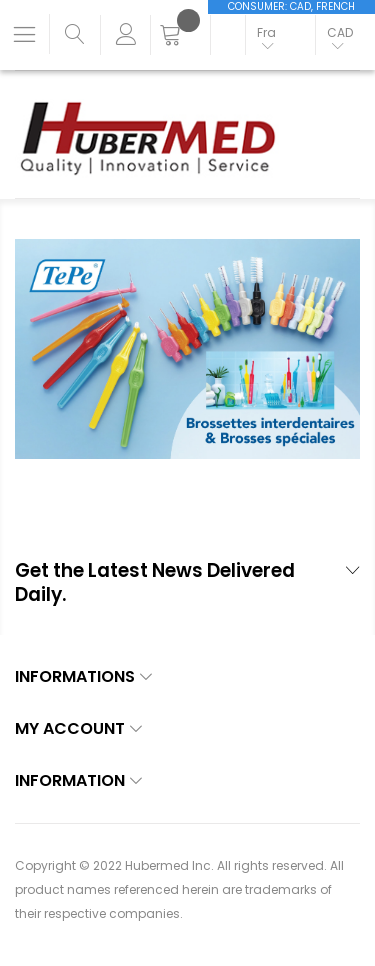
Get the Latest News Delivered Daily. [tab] (155, 583)
